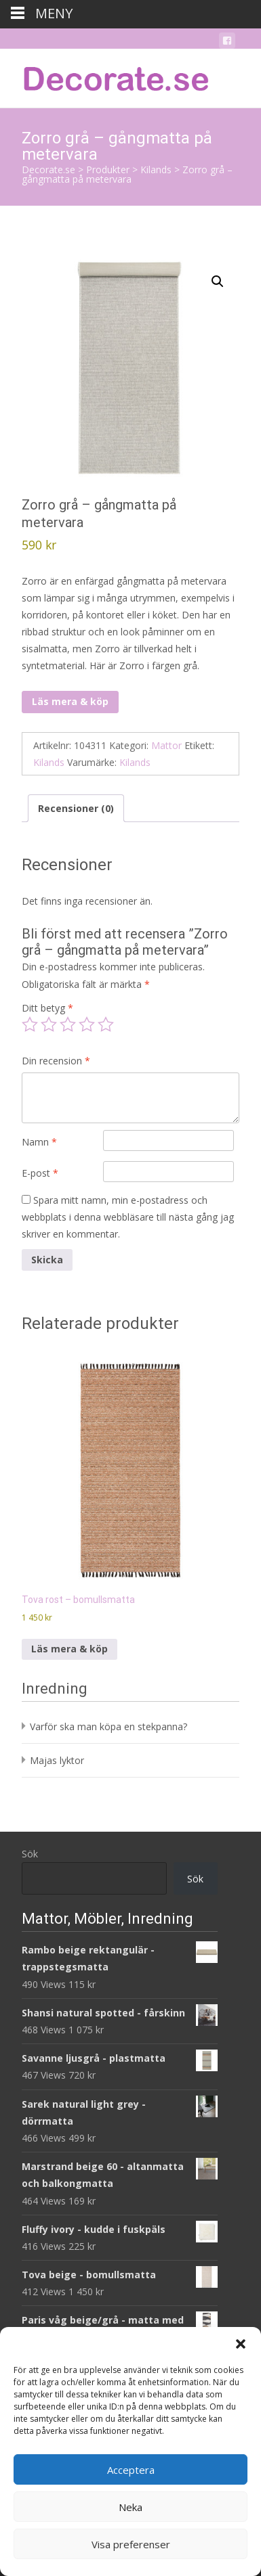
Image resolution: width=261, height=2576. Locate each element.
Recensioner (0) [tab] (76, 808)
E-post (40, 1173)
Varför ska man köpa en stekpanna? (108, 1726)
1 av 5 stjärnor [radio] (30, 1024)
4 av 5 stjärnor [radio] (87, 1024)
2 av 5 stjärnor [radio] (49, 1024)
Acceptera (131, 2470)
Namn (39, 1141)
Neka (130, 2507)
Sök (30, 1853)
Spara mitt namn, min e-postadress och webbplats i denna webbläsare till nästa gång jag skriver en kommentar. (128, 1217)
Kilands (48, 762)
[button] (240, 2344)
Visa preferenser (131, 2544)
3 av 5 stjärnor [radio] (68, 1024)
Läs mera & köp (70, 701)
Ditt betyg (47, 1007)
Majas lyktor (57, 1760)
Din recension (56, 1060)
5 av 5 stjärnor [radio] (106, 1024)
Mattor (166, 745)
